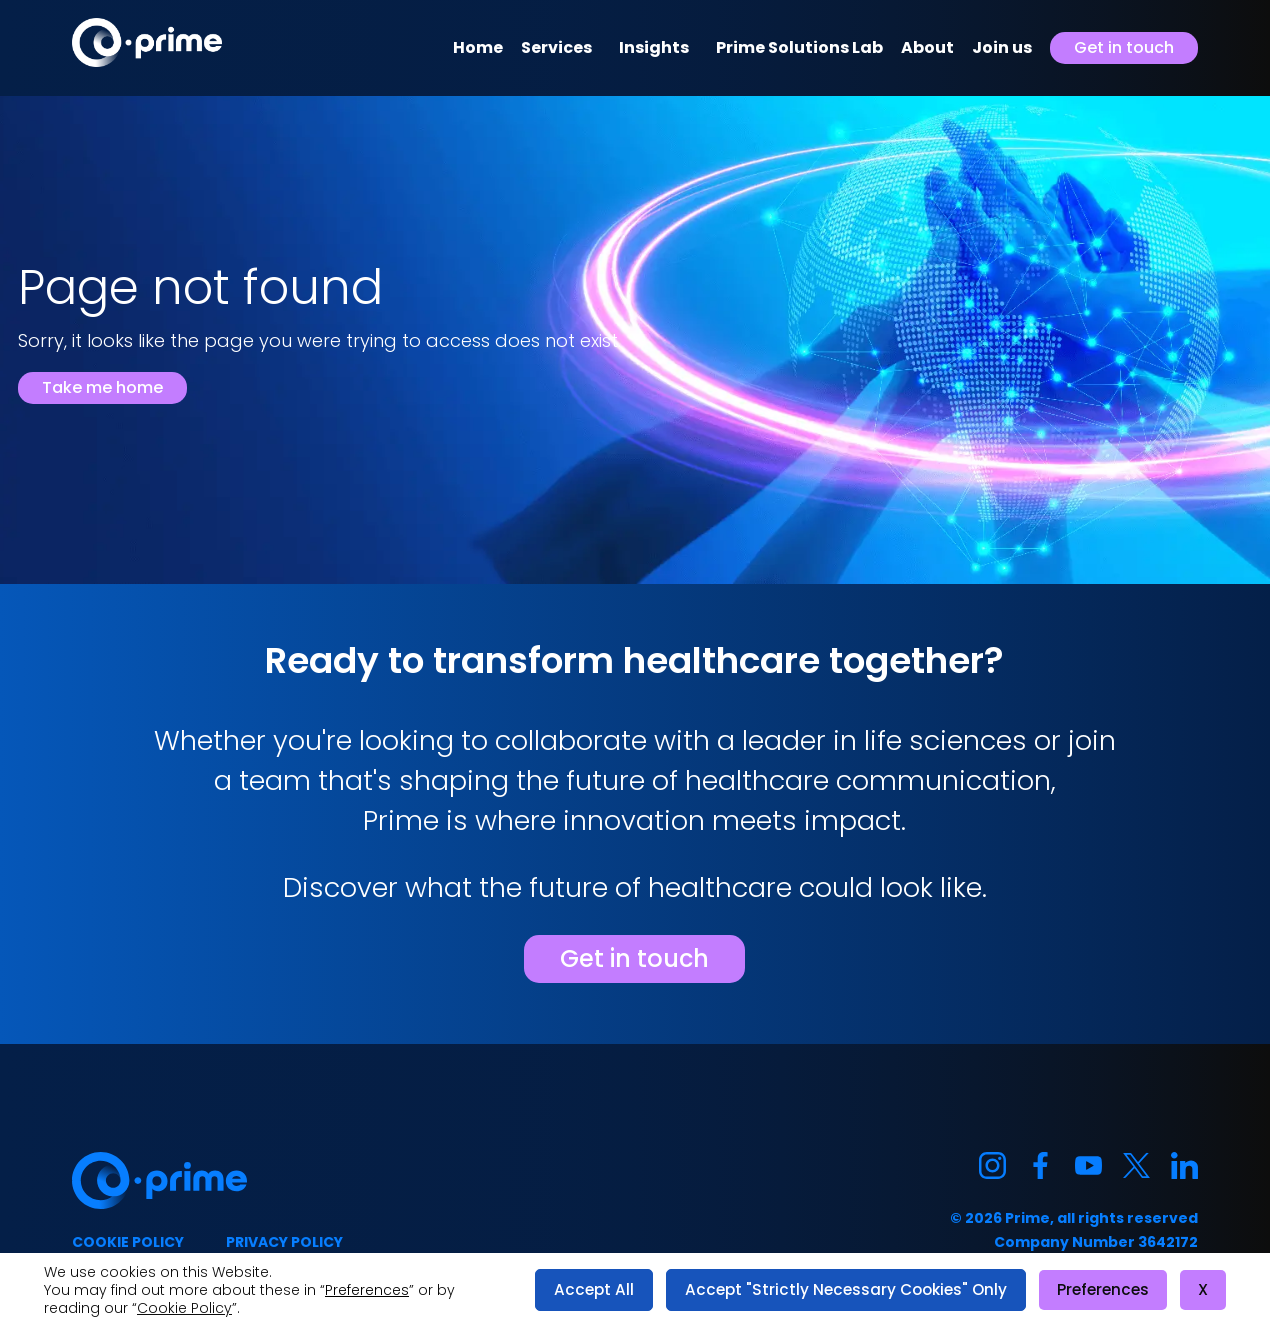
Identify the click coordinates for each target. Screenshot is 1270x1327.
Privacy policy (284, 1242)
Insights (654, 47)
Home (478, 47)
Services (556, 47)
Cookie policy (128, 1242)
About (927, 47)
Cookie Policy (184, 1308)
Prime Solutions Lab (799, 47)
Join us (1002, 47)
